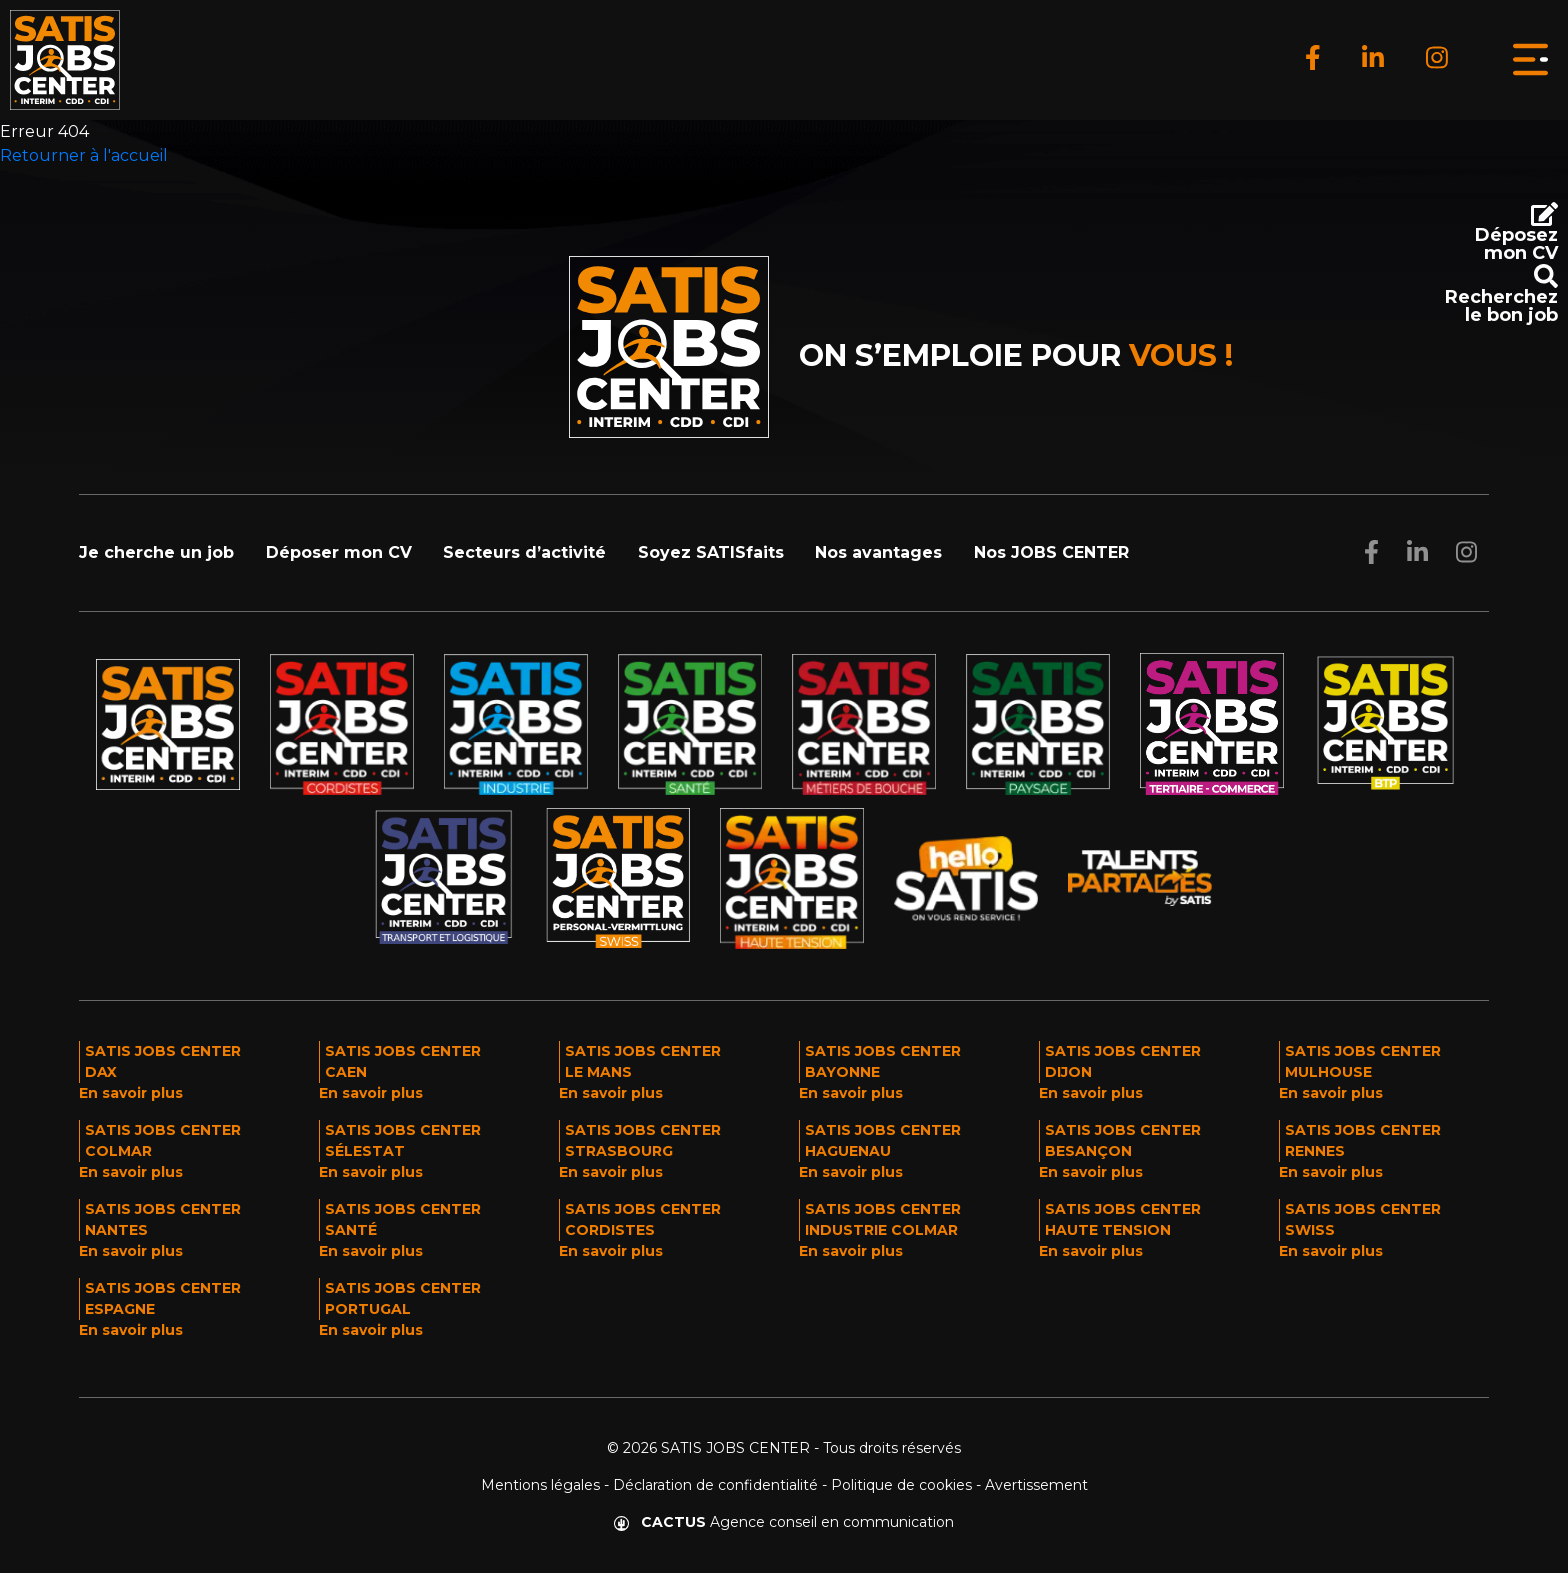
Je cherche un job (156, 552)
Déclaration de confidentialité (715, 1485)
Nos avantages (878, 552)
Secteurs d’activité (524, 552)
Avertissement (1036, 1485)
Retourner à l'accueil (84, 155)
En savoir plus (131, 1093)
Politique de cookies (901, 1485)
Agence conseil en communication (784, 1522)
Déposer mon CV (339, 552)
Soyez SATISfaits (711, 552)
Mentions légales (540, 1485)
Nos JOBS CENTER (1051, 552)
